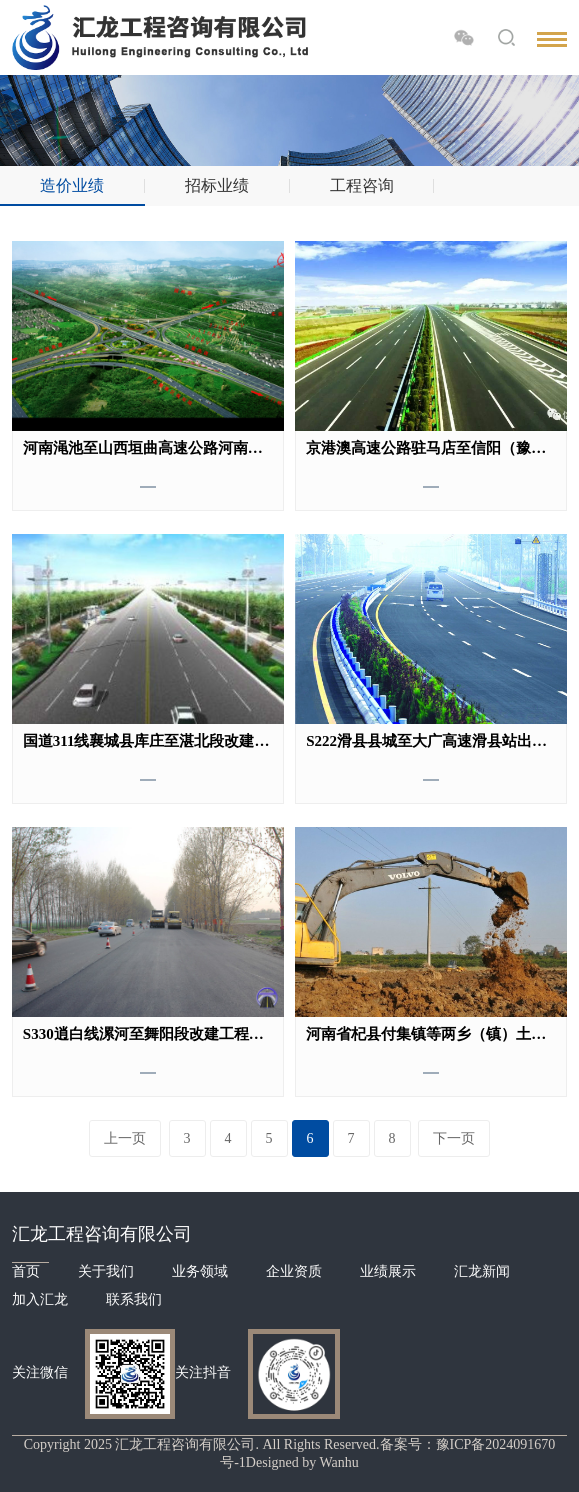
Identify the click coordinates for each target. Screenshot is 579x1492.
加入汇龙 (40, 1299)
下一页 (454, 1138)
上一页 (125, 1138)
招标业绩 (217, 185)
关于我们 (106, 1271)
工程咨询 (362, 185)
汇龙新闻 (482, 1271)
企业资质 (294, 1271)
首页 (26, 1271)
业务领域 (200, 1271)
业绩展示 (388, 1271)
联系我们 (134, 1299)
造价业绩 (72, 185)
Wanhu (338, 1462)
